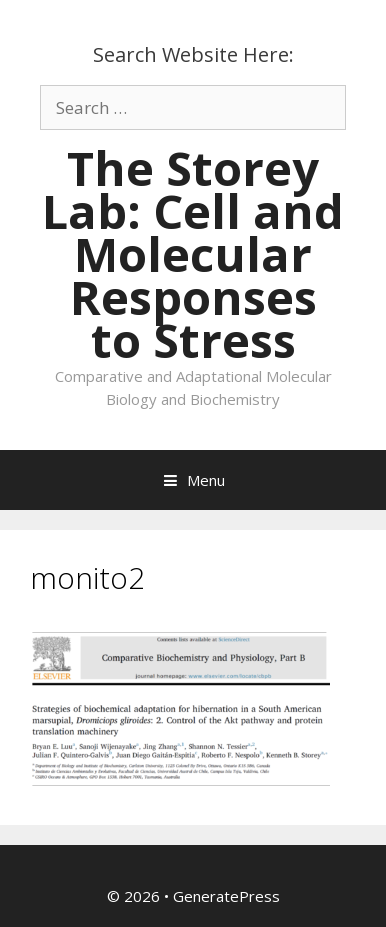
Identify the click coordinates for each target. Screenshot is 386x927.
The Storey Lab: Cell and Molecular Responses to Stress (193, 254)
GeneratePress (226, 896)
